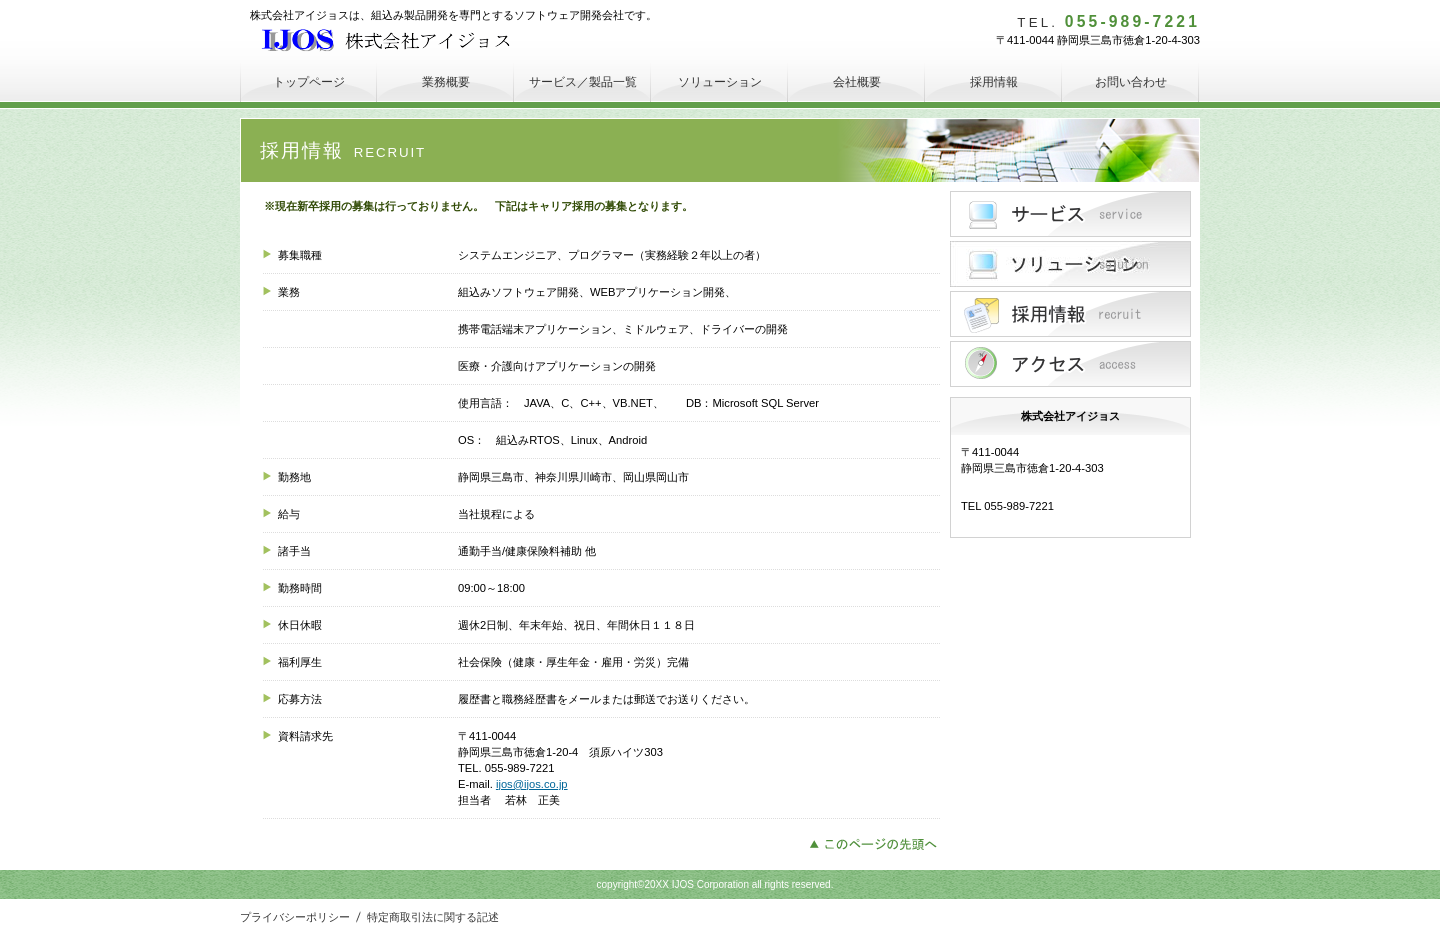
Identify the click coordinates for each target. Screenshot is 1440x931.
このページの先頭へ (878, 842)
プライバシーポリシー (295, 917)
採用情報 (1070, 314)
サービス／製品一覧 (1070, 214)
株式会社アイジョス (399, 40)
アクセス (1070, 364)
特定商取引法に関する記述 (433, 917)
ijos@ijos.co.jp (532, 784)
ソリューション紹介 (1070, 264)
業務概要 (446, 82)
